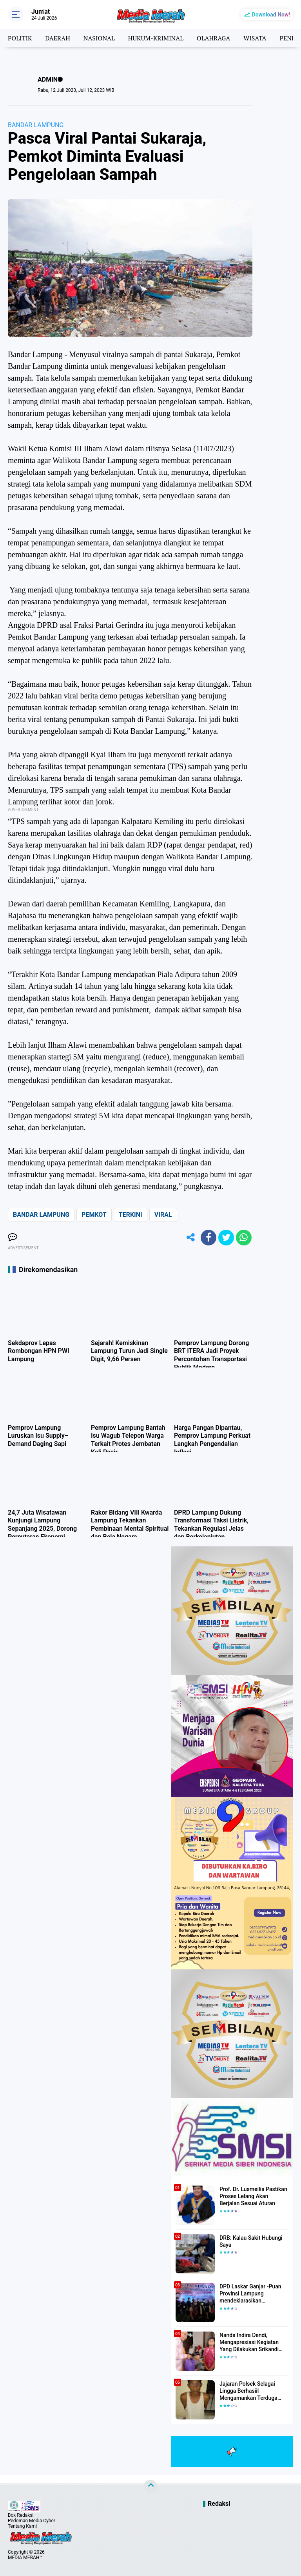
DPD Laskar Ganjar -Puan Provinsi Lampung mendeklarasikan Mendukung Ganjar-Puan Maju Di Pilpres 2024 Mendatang (250, 2293)
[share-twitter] (226, 1237)
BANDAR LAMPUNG (35, 125)
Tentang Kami (22, 2526)
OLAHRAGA (213, 38)
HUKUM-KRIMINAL (155, 38)
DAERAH (57, 38)
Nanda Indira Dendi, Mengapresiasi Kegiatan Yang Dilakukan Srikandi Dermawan (249, 2342)
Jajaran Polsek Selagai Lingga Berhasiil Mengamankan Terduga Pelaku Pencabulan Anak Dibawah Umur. (249, 2391)
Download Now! (271, 14)
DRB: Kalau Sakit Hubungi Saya (250, 2241)
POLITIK (20, 38)
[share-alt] (191, 1237)
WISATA (254, 38)
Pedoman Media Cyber (31, 2520)
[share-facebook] (208, 1237)
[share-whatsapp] (244, 1237)
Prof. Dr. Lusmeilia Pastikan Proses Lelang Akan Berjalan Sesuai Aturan (253, 2196)
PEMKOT (94, 1214)
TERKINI (130, 1214)
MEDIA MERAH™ (25, 2557)
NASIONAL (99, 38)
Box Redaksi (20, 2515)
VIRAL (163, 1214)
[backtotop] (150, 2486)
